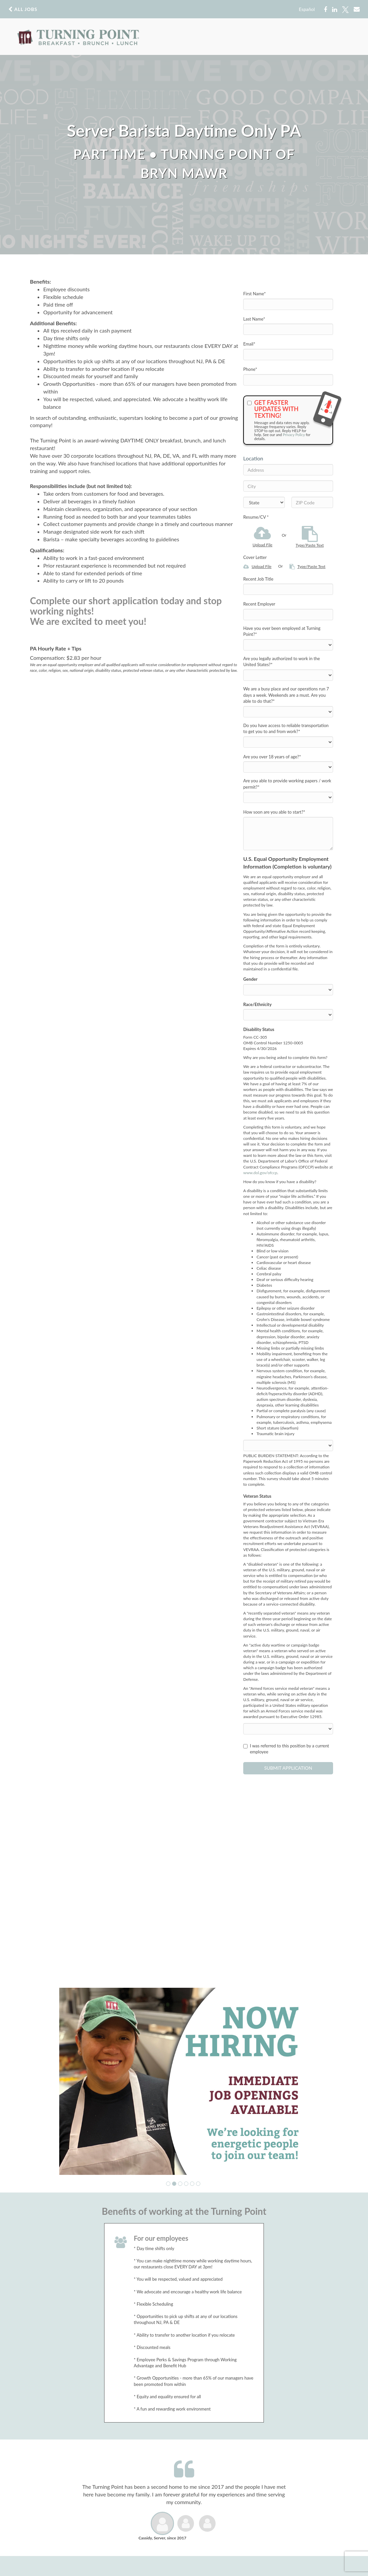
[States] (264, 502)
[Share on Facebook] (325, 10)
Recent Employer (259, 604)
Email (249, 344)
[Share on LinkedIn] (334, 10)
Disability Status (258, 1029)
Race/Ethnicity (257, 1004)
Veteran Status (257, 1496)
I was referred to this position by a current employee (286, 1749)
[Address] (288, 469)
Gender (250, 979)
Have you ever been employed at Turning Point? (281, 631)
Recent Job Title (258, 579)
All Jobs (22, 9)
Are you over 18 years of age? (272, 756)
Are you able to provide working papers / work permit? (287, 784)
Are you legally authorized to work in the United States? (281, 661)
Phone (250, 369)
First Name (254, 293)
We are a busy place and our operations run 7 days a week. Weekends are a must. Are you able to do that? (286, 695)
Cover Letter (255, 557)
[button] (168, 2184)
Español (307, 9)
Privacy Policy (294, 434)
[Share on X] (345, 9)
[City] (288, 486)
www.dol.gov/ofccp (260, 1172)
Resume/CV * (256, 517)
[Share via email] (357, 9)
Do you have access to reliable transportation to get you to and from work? (286, 728)
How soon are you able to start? (274, 812)
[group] (184, 2081)
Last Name (254, 319)
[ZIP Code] (312, 502)
